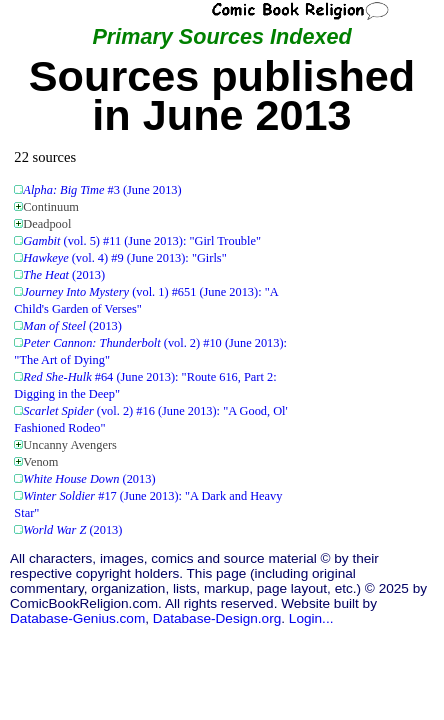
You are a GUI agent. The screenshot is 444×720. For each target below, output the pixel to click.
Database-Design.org (217, 618)
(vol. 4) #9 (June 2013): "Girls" (124, 258)
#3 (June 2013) (102, 190)
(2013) (64, 275)
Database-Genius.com (77, 618)
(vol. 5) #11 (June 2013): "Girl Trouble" (142, 241)
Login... (311, 618)
